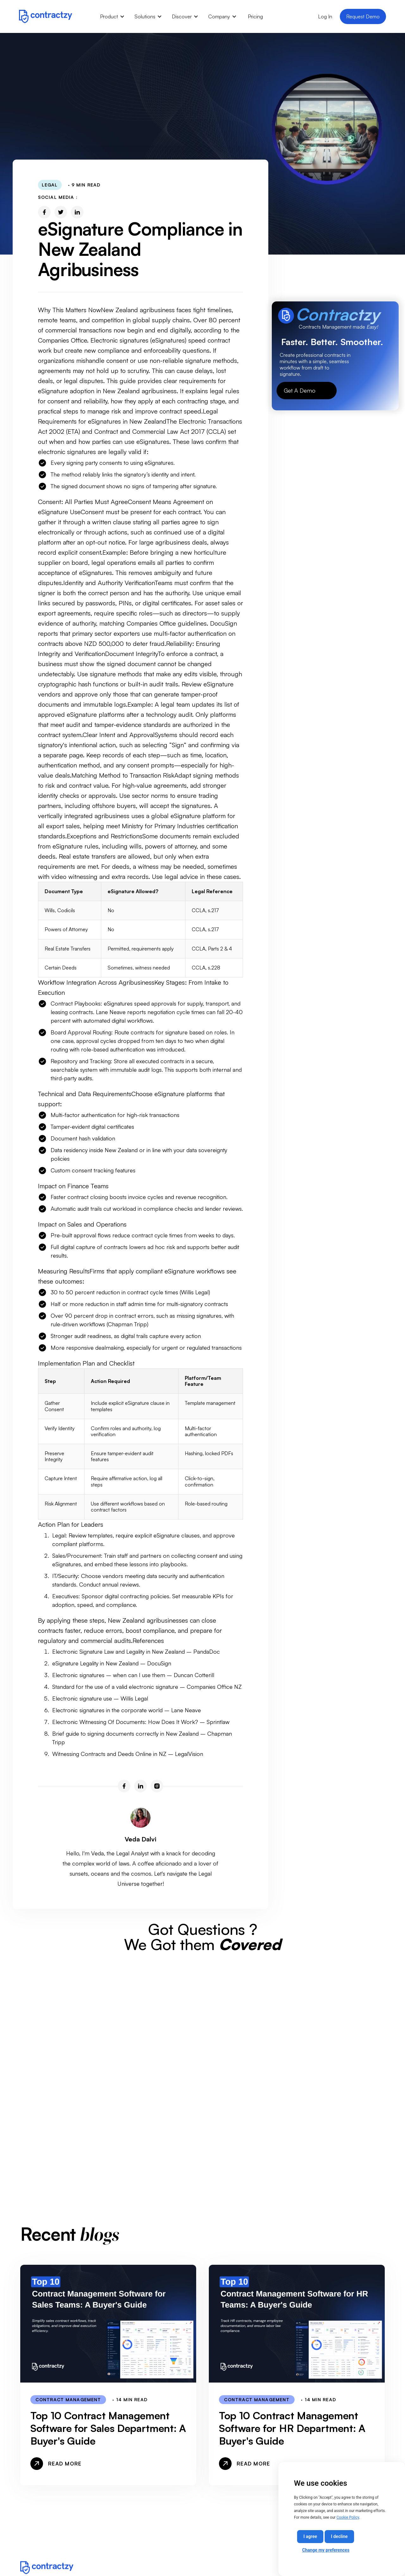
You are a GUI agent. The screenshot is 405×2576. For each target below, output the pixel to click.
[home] (45, 16)
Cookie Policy (347, 2517)
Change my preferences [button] (325, 2550)
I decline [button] (339, 2536)
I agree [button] (310, 2536)
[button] (112, 16)
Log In (325, 16)
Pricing (255, 16)
